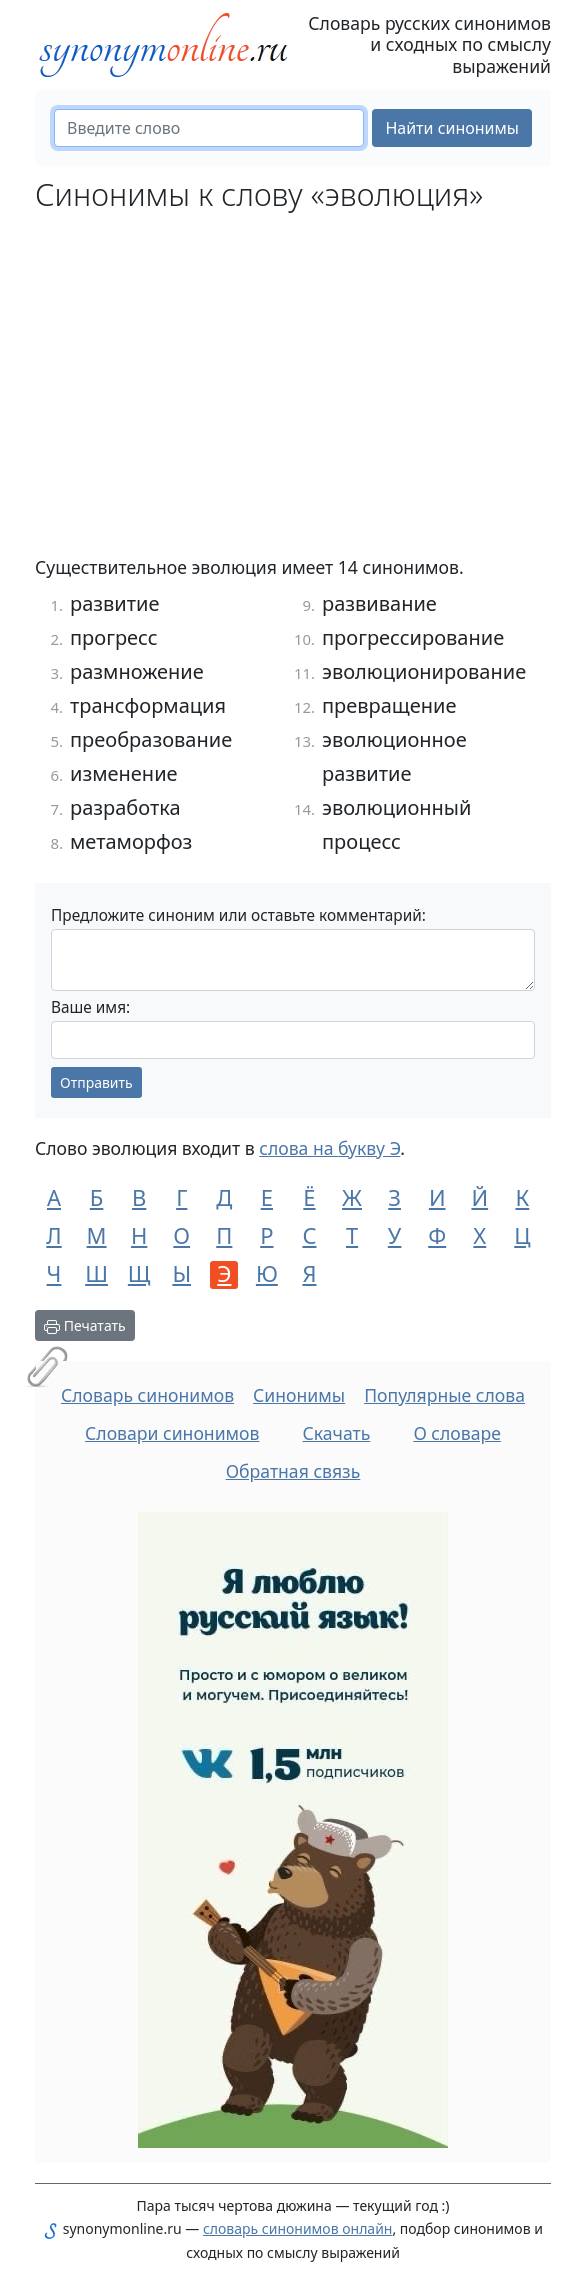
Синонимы (299, 1395)
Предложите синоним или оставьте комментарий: (238, 915)
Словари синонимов (172, 1433)
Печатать (85, 1325)
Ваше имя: (90, 1007)
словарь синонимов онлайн (298, 2228)
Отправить (96, 1082)
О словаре (457, 1433)
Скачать (337, 1433)
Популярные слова (444, 1395)
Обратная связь (293, 1471)
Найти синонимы (452, 128)
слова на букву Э (329, 1148)
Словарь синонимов (147, 1395)
